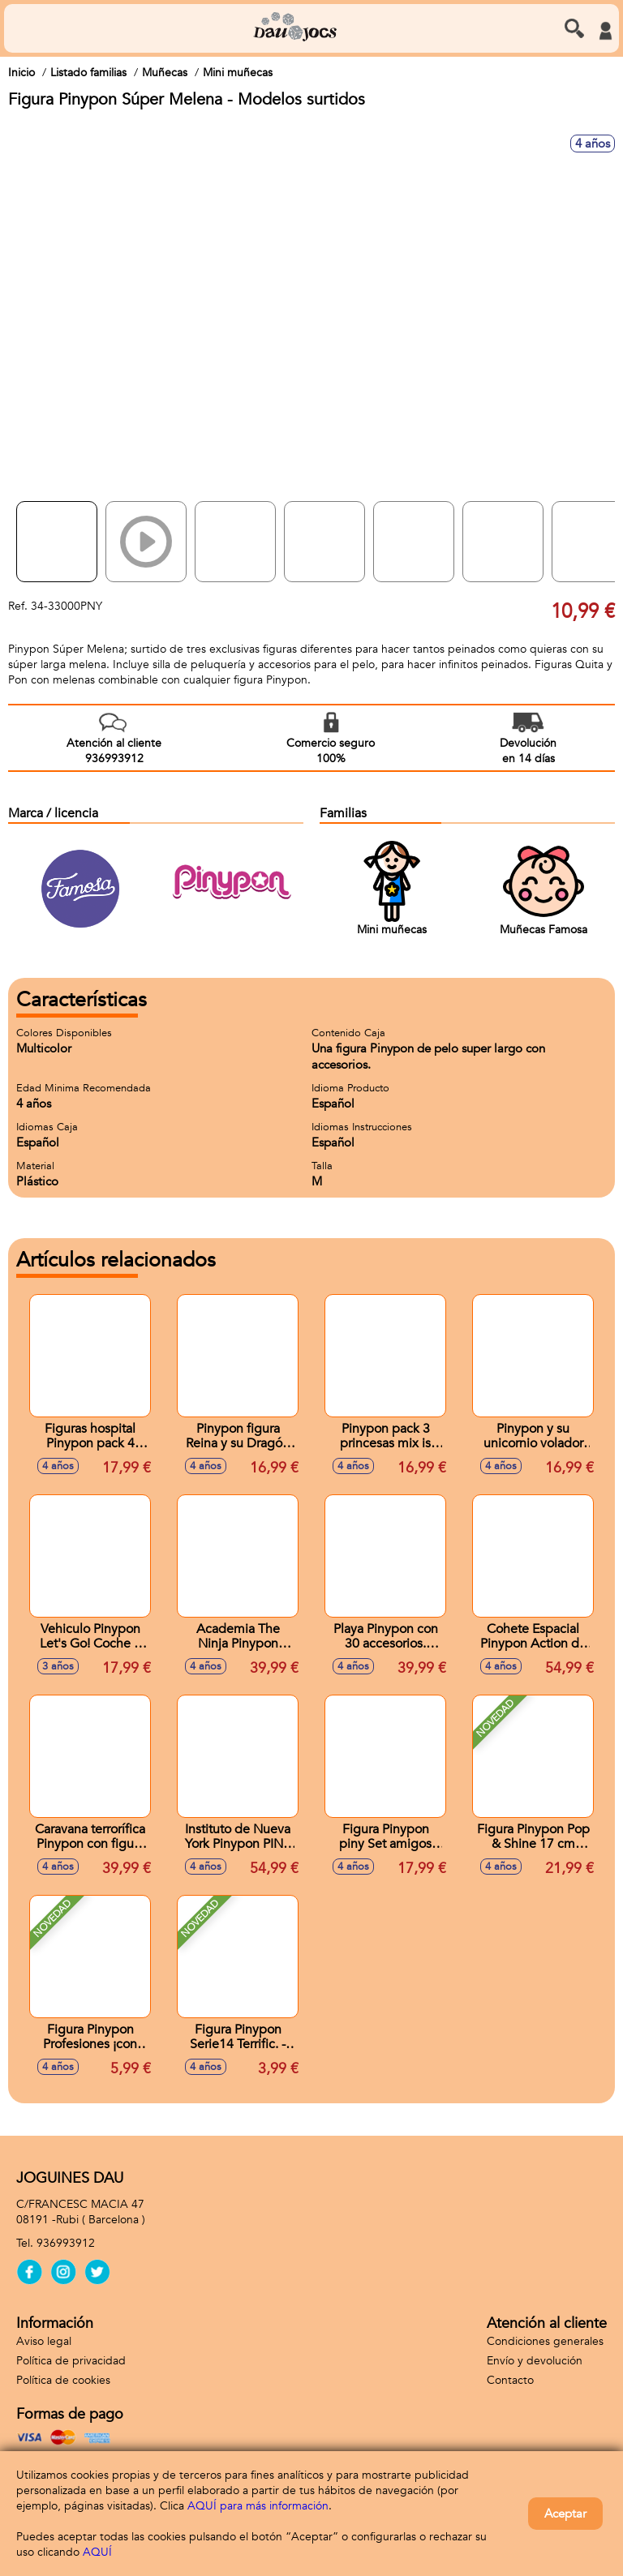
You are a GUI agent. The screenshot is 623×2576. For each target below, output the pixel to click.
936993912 (66, 2243)
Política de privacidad (71, 2360)
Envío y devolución (534, 2360)
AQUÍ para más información (258, 2506)
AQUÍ (97, 2552)
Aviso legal (43, 2341)
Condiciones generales (545, 2341)
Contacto (510, 2380)
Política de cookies (63, 2380)
